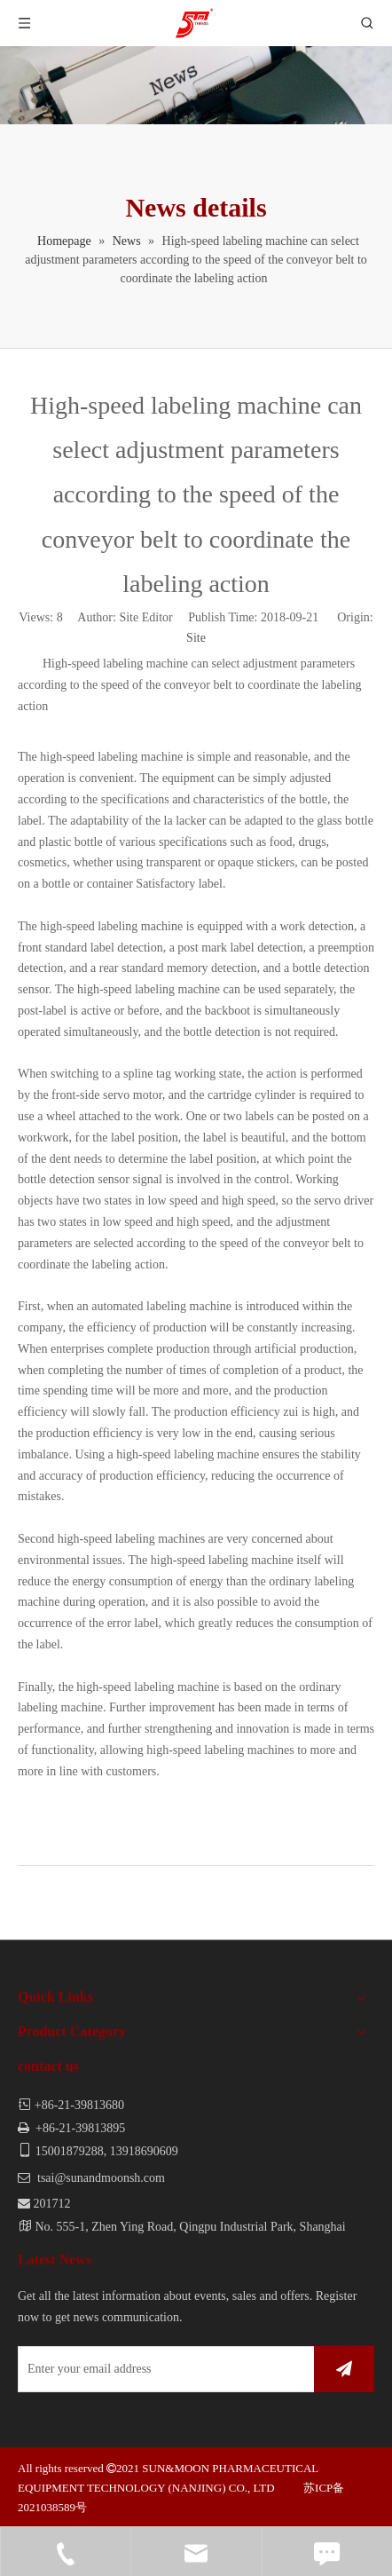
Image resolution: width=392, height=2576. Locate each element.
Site (196, 637)
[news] (196, 85)
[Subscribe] (344, 2369)
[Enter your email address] (162, 2369)
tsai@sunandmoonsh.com (101, 2178)
